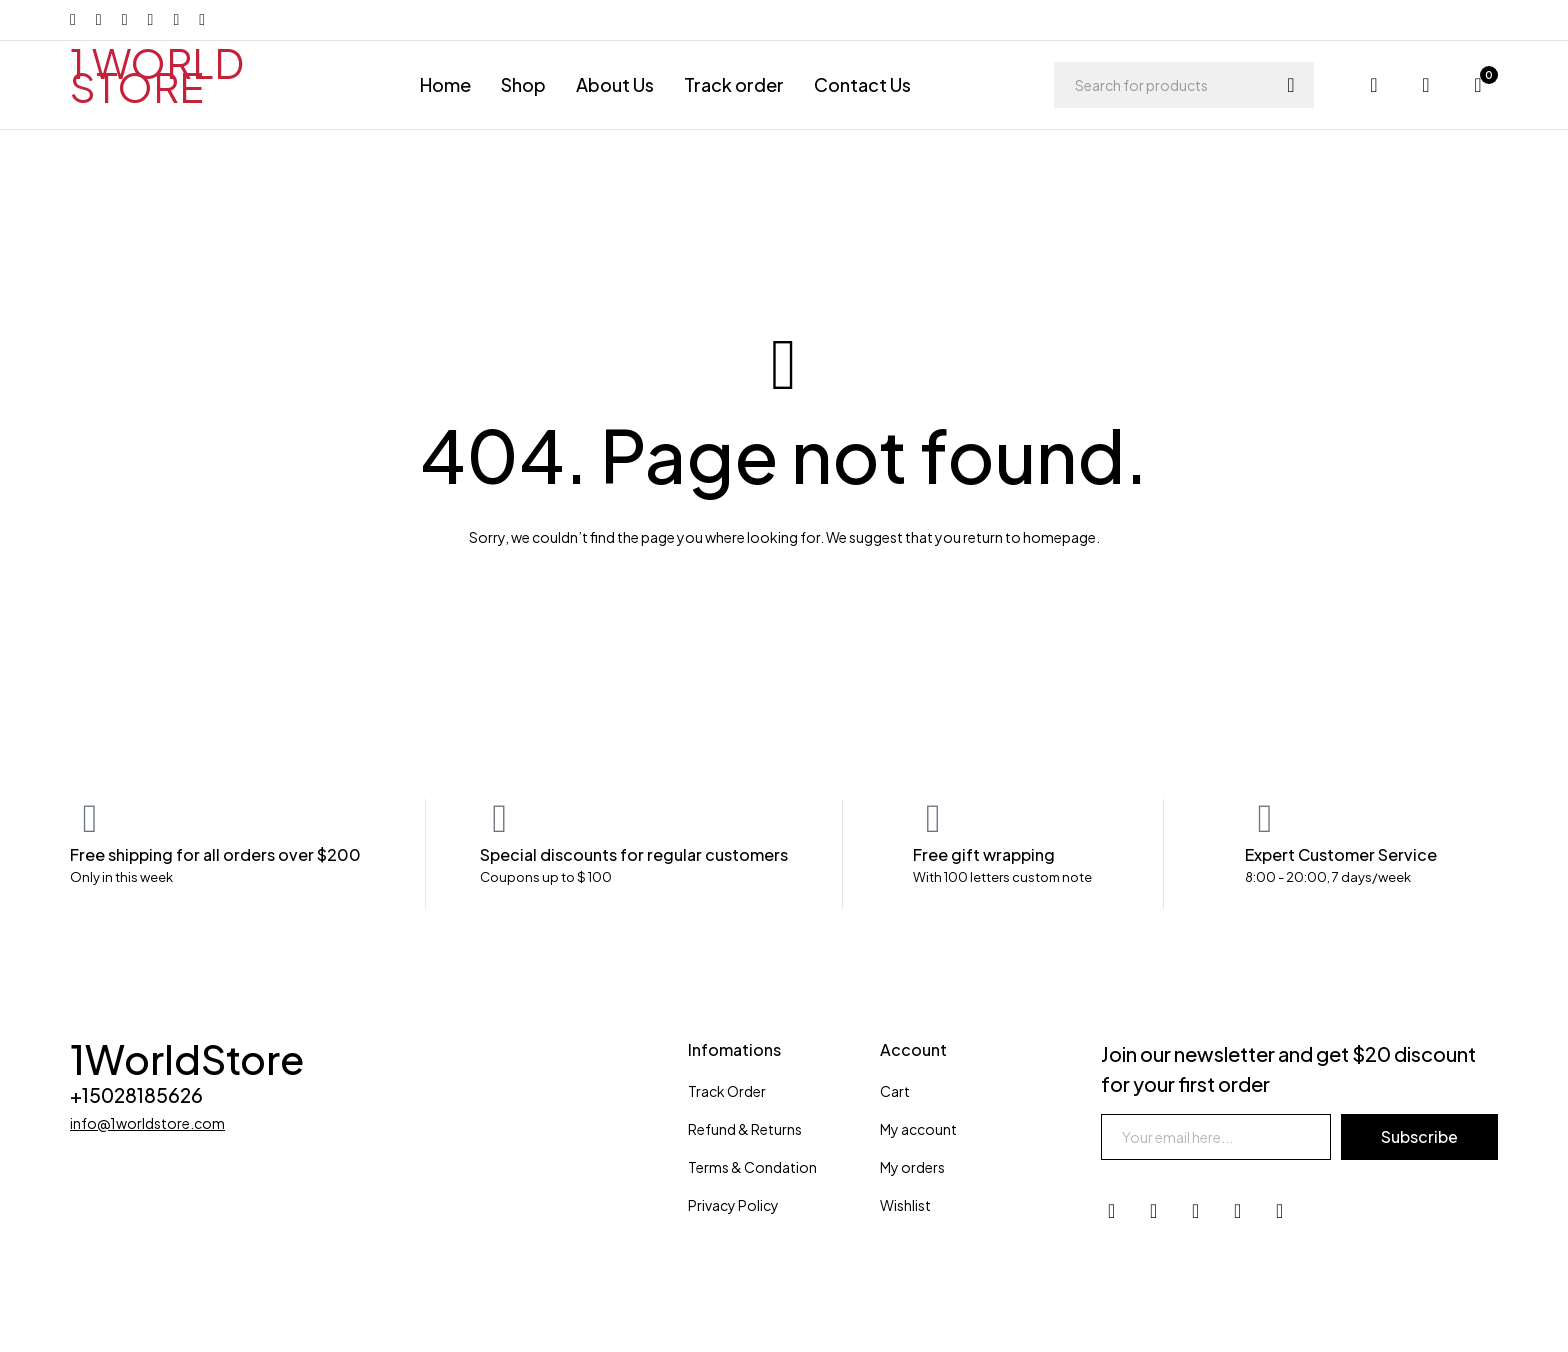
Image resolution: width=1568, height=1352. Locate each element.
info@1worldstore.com (147, 1123)
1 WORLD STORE (157, 74)
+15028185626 (139, 1094)
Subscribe (1418, 1136)
